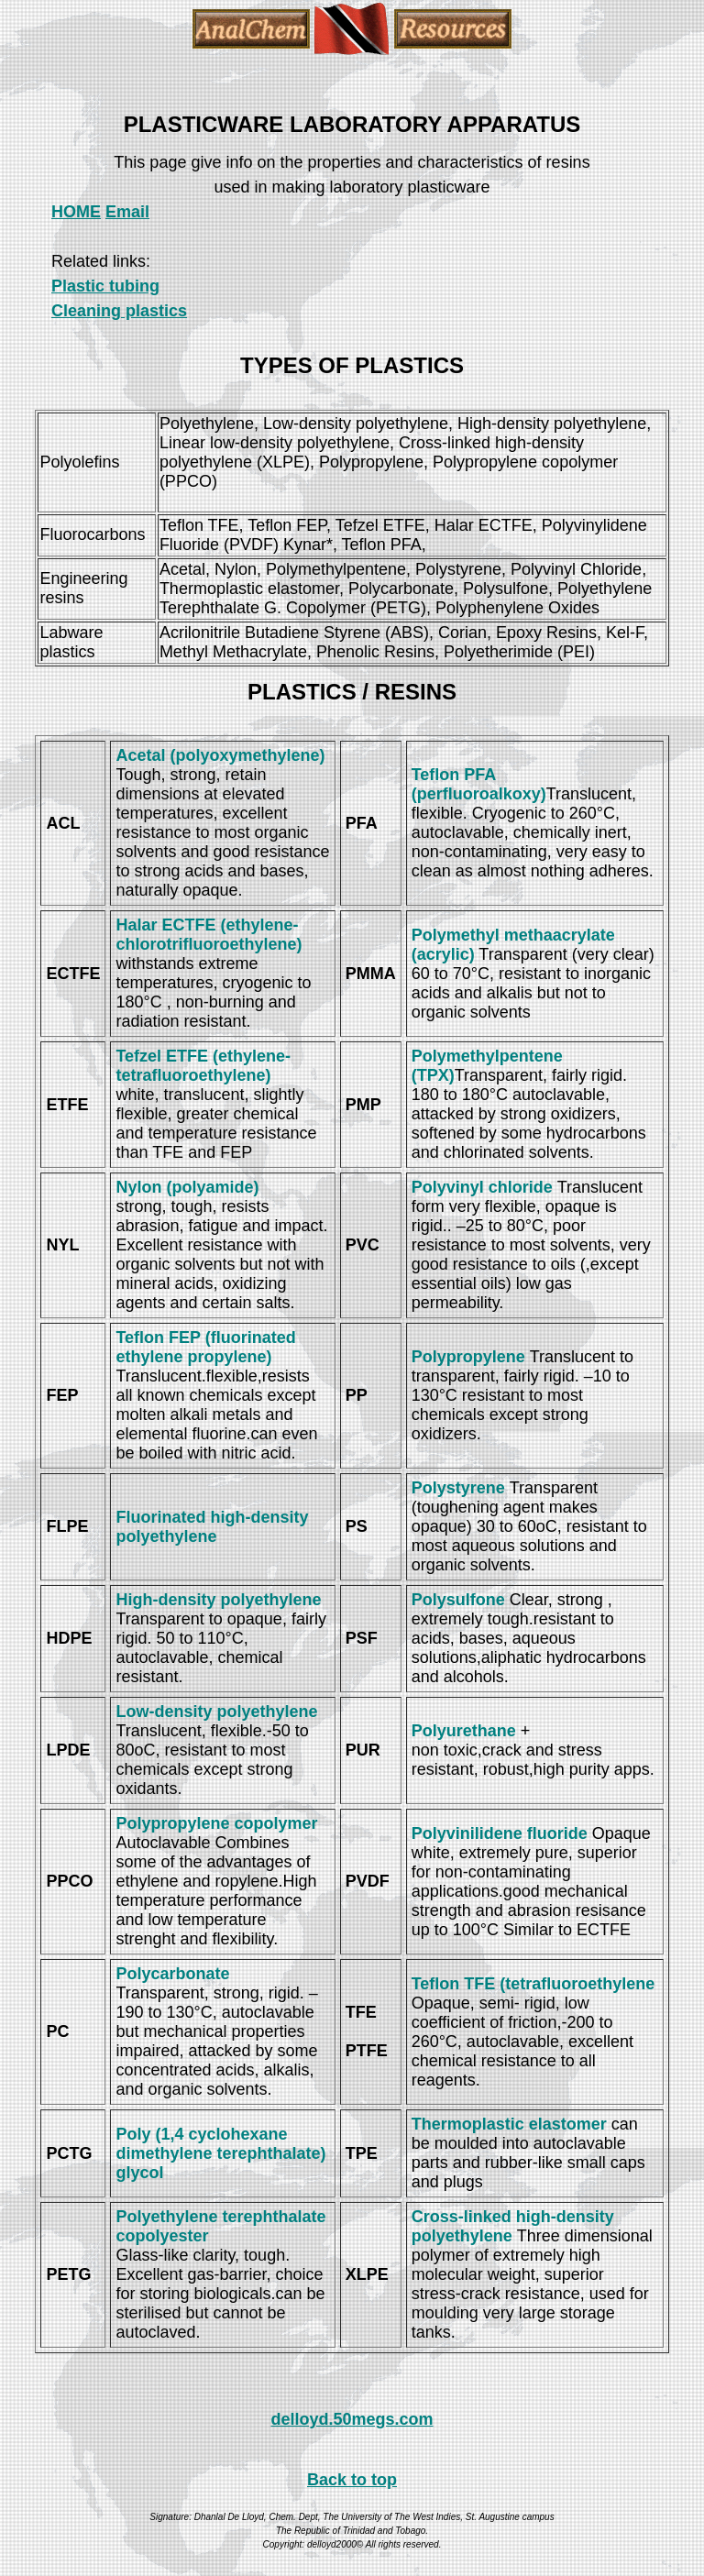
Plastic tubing (105, 286)
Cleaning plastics (119, 311)
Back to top (352, 2480)
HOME (76, 212)
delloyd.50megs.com (351, 2419)
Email (127, 212)
